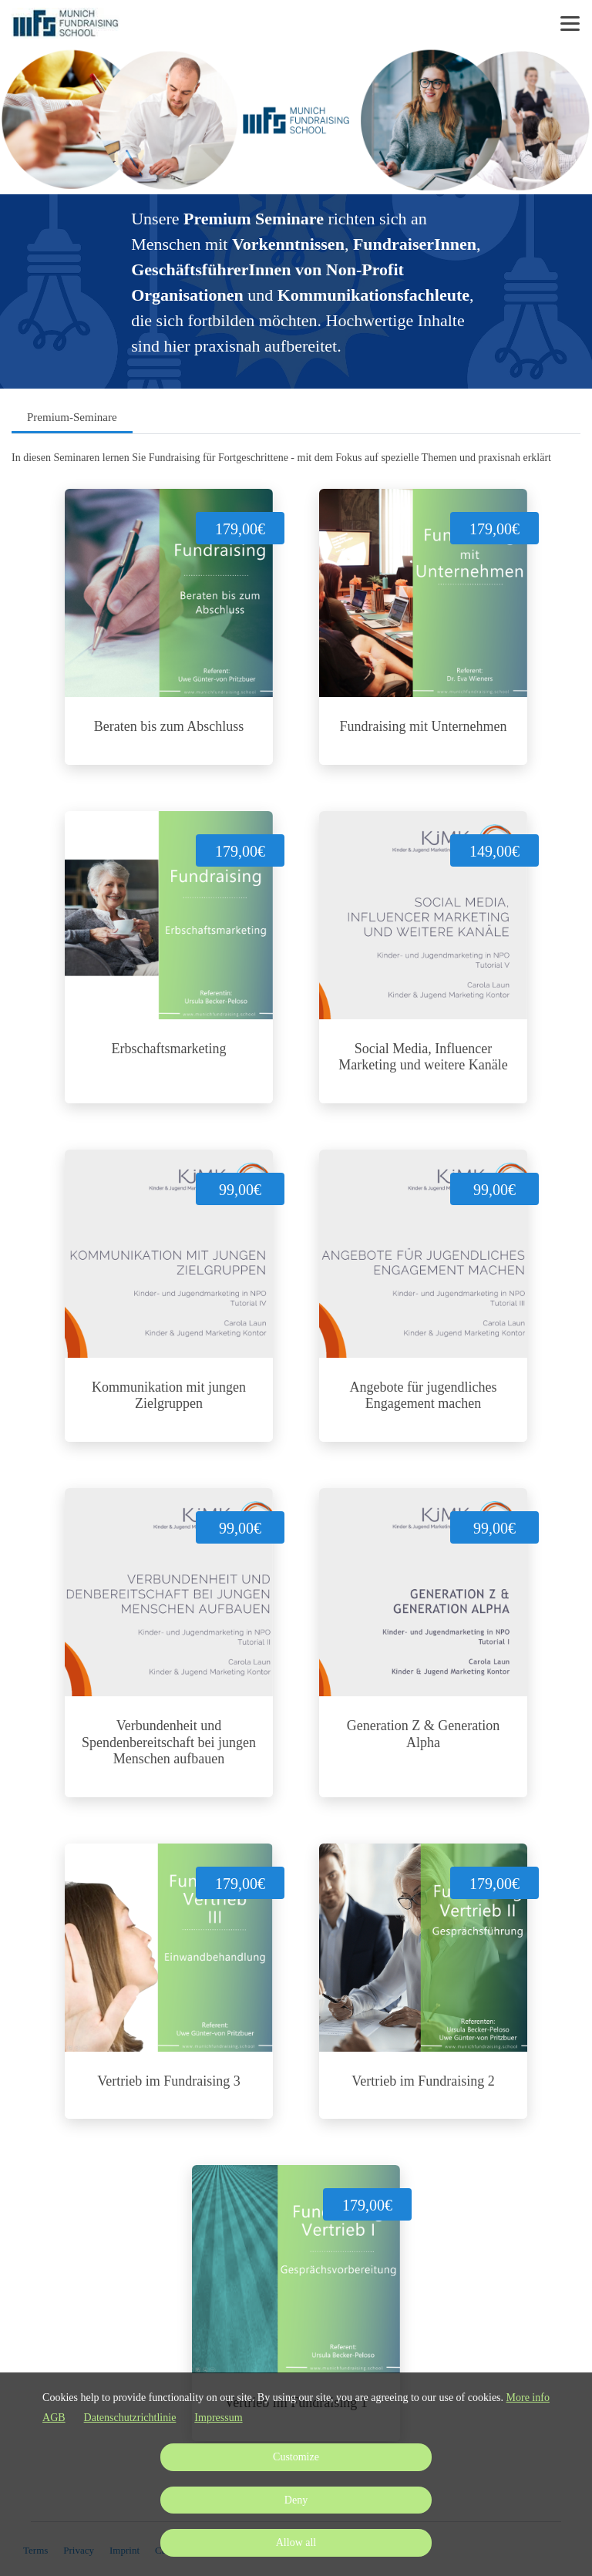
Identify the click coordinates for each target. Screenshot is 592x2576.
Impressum (218, 2417)
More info (528, 2397)
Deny (296, 2500)
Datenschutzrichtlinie (130, 2417)
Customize (296, 2457)
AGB (54, 2417)
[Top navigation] (570, 23)
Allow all (296, 2542)
